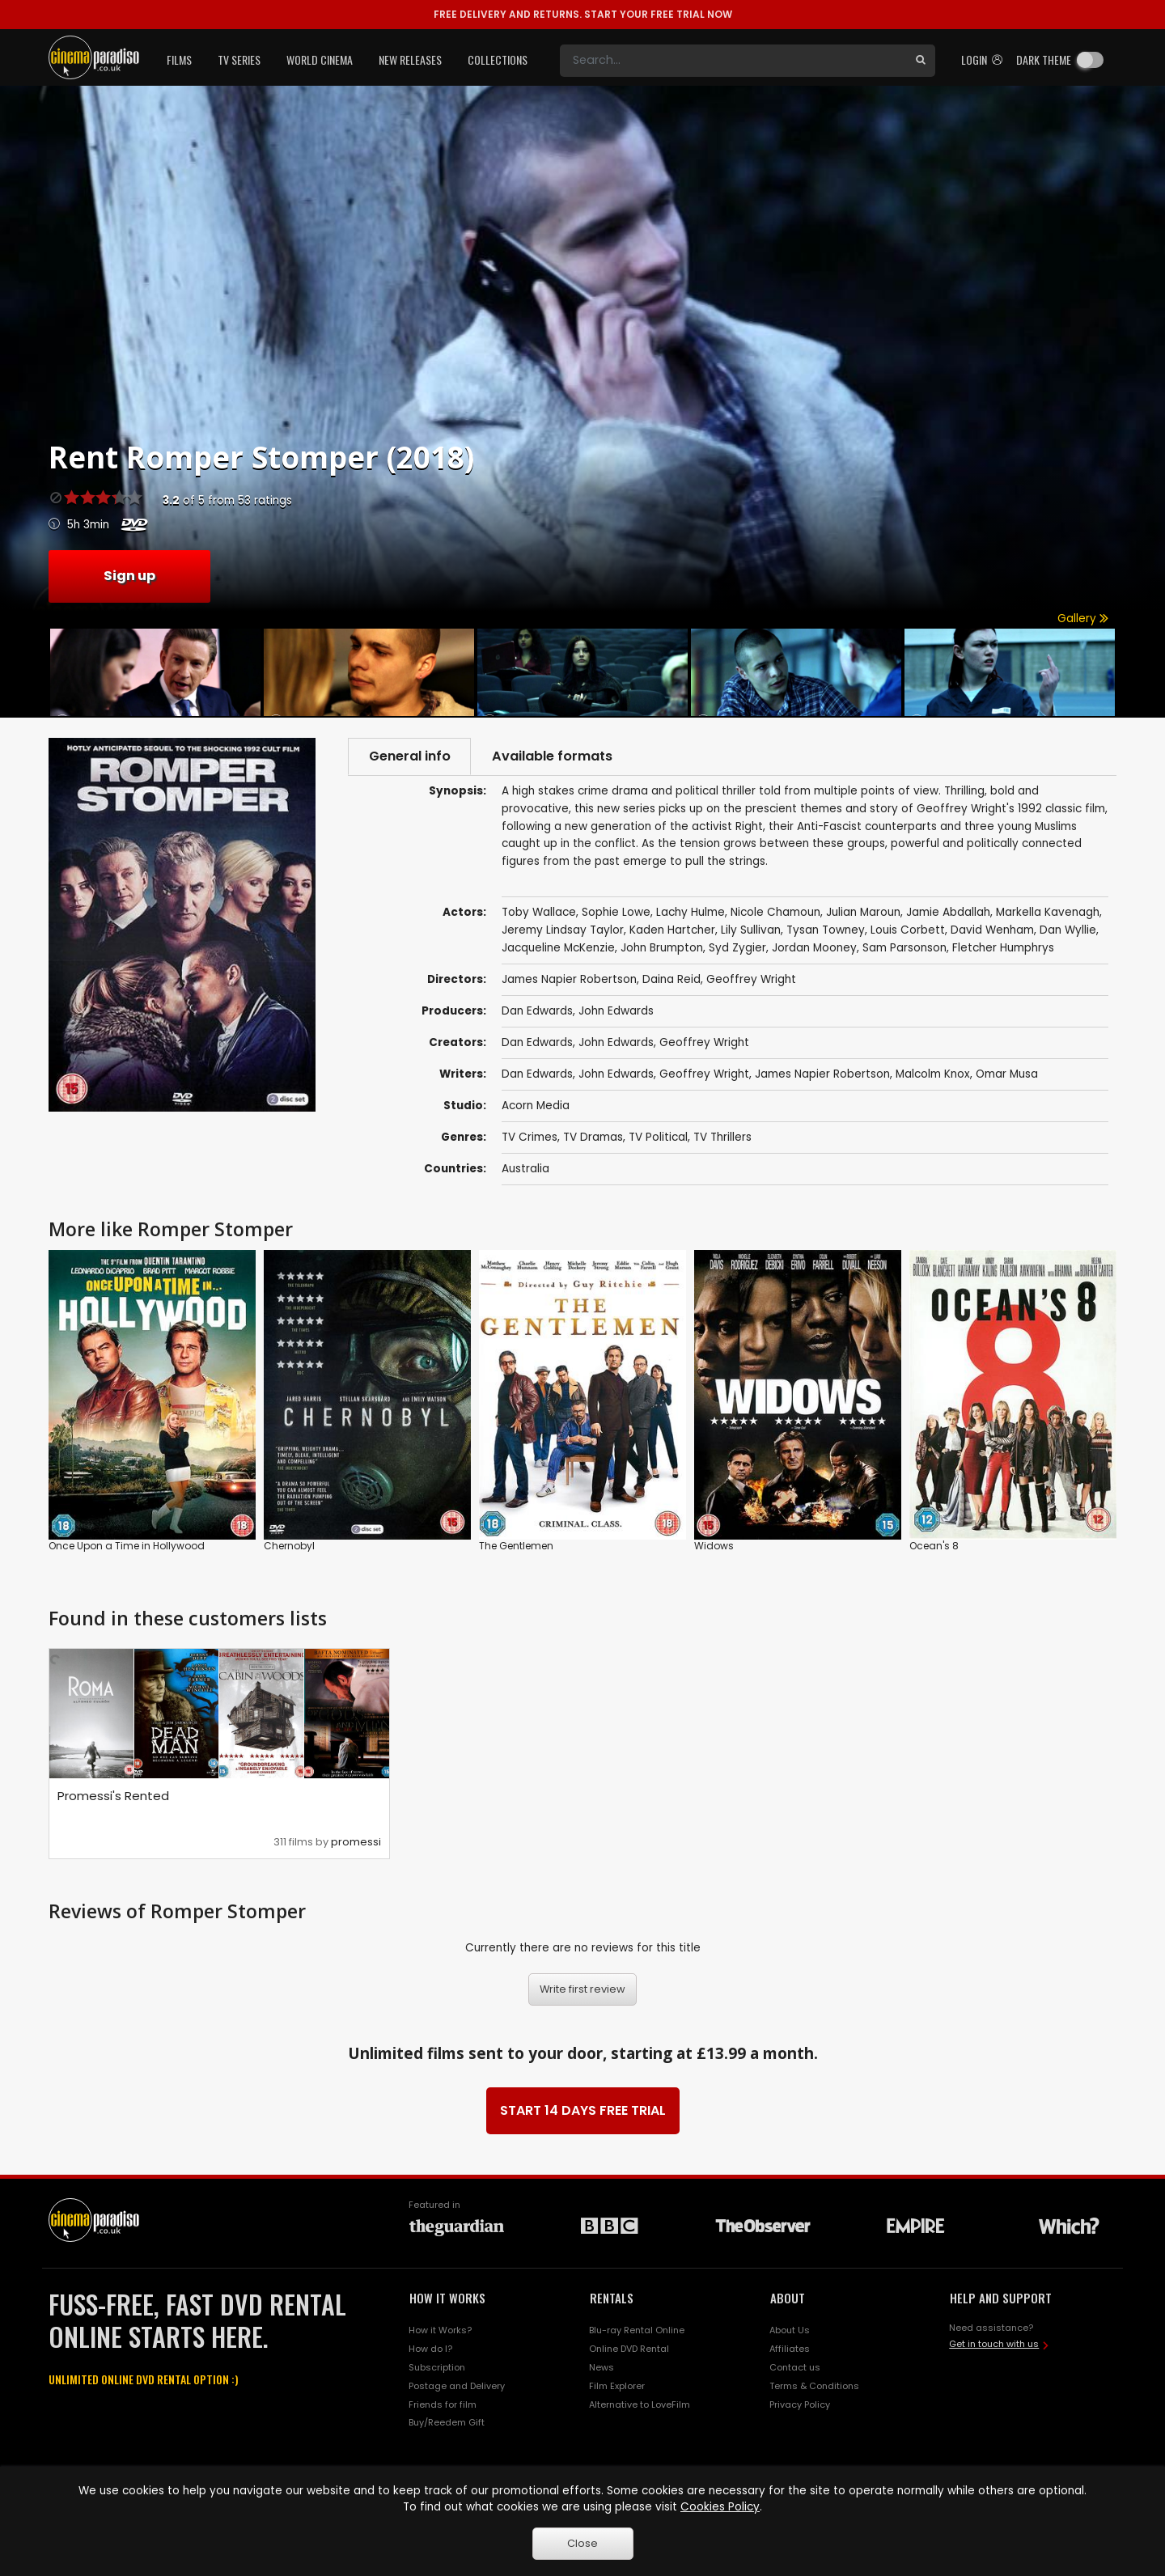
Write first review (582, 1989)
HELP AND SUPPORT (1001, 2298)
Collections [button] (497, 59)
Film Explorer (617, 2385)
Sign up (129, 575)
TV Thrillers (722, 1137)
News (601, 2367)
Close (582, 2543)
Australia (525, 1168)
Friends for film (443, 2404)
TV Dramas (593, 1137)
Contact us (794, 2367)
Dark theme (1043, 59)
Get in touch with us (994, 2343)
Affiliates (789, 2348)
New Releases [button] (410, 59)
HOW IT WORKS (447, 2298)
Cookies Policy (720, 2507)
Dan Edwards (537, 1011)
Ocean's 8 (934, 1546)
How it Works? (440, 2330)
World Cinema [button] (319, 59)
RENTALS (611, 2298)
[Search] (733, 60)
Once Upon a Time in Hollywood (127, 1546)
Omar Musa (1007, 1074)
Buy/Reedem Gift (447, 2423)
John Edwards (616, 1011)
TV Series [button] (239, 59)
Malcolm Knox (933, 1074)
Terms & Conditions (814, 2385)
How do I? (430, 2348)
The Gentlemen (516, 1546)
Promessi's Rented (113, 1795)
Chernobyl (289, 1546)
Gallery (1082, 618)
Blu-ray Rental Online (636, 2330)
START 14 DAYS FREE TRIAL (583, 2110)
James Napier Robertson (822, 1074)
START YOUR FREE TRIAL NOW (583, 14)
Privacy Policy (799, 2404)
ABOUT (787, 2298)
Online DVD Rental (629, 2348)
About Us (789, 2330)
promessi (356, 1842)
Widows (714, 1546)
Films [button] (179, 59)
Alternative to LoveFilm (639, 2404)
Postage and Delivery (457, 2385)
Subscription (437, 2367)
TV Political (658, 1137)
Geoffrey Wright (704, 1042)
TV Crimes (529, 1137)
